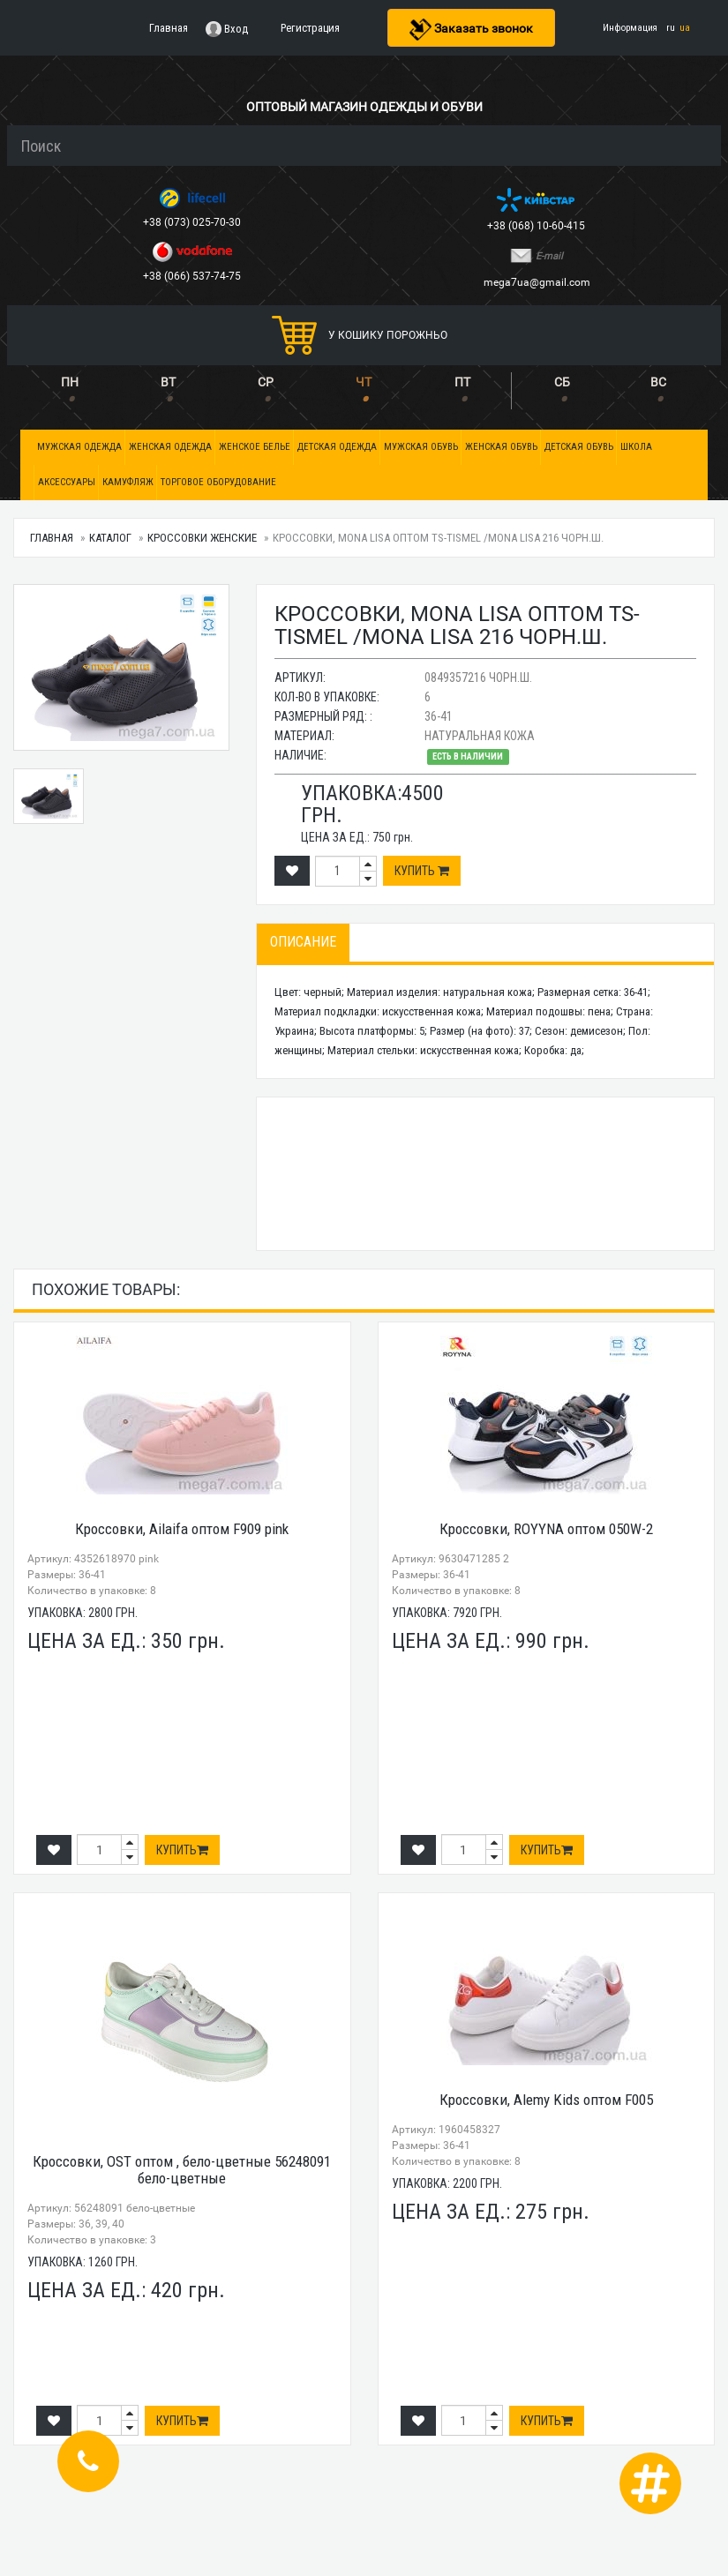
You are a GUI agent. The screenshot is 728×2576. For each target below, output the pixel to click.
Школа (636, 447)
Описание (303, 941)
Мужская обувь (421, 447)
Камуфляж (128, 482)
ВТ (168, 382)
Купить (421, 871)
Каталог (110, 537)
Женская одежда (170, 447)
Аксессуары (66, 482)
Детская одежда (337, 447)
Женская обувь (501, 447)
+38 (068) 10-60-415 (537, 226)
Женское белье (254, 447)
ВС (658, 382)
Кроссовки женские (202, 537)
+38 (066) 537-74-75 (193, 276)
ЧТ (364, 382)
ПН (70, 382)
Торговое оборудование (218, 482)
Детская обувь (578, 447)
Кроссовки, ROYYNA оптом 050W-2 (546, 1529)
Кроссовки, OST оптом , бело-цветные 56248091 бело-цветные (182, 2170)
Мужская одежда (79, 447)
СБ (562, 382)
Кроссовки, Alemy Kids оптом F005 (546, 2099)
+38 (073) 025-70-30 (193, 222)
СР (266, 382)
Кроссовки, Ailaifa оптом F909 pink (182, 1529)
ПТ (462, 382)
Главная (51, 537)
